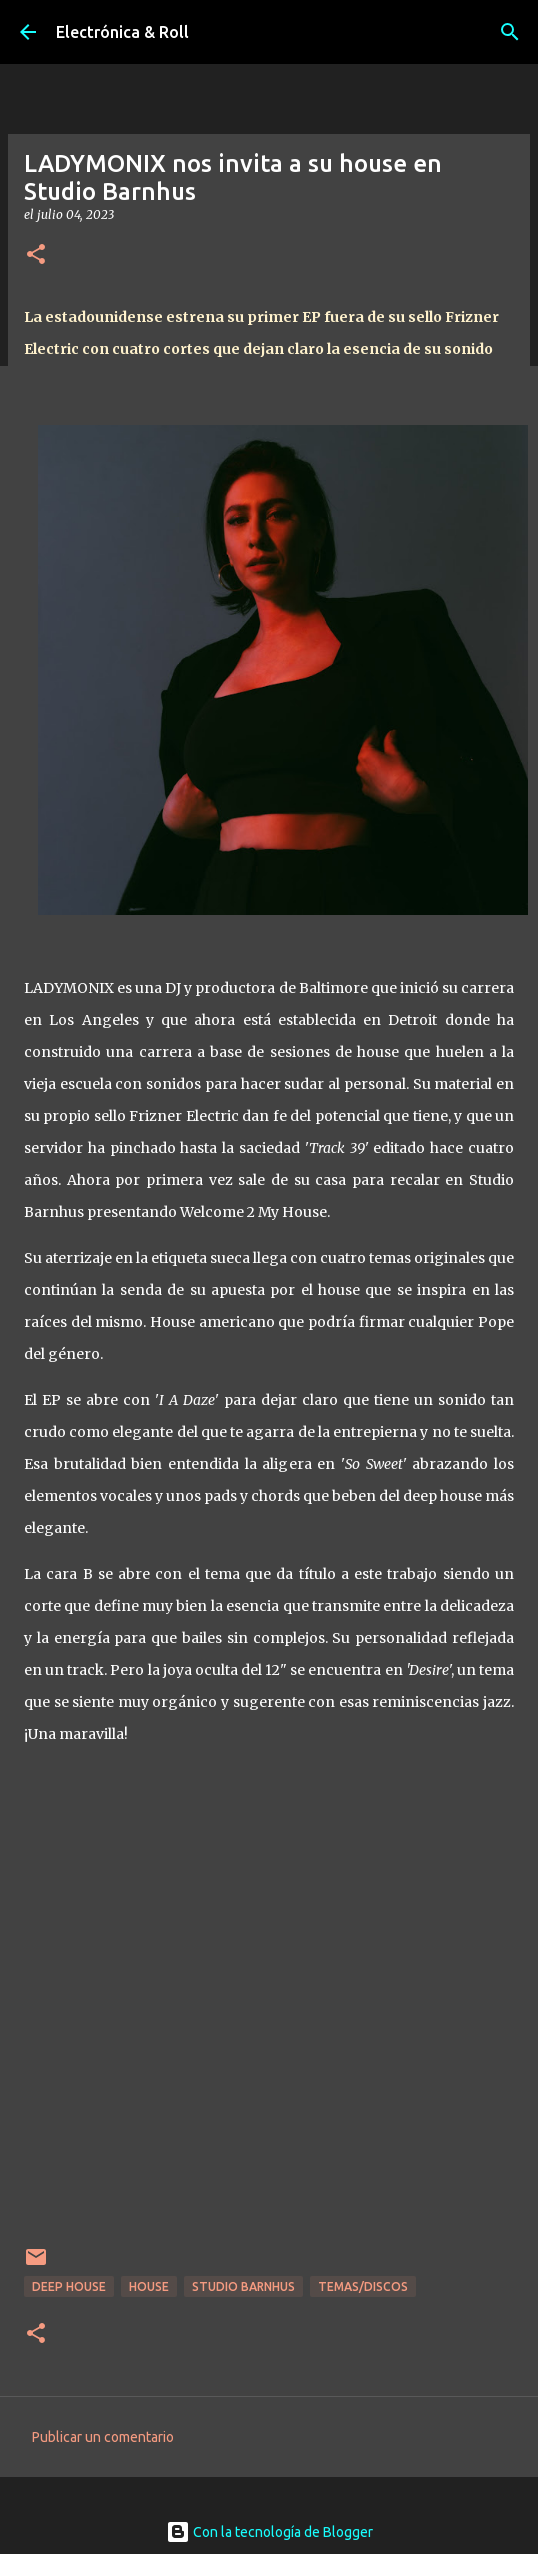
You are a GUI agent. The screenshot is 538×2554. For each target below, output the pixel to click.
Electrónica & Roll (122, 32)
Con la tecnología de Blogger (269, 2532)
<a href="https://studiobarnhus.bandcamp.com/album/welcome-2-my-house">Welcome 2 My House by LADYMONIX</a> (269, 1999)
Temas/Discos (363, 2286)
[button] (36, 255)
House (149, 2286)
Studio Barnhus (243, 2286)
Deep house (69, 2286)
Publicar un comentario (103, 2437)
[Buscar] (510, 32)
